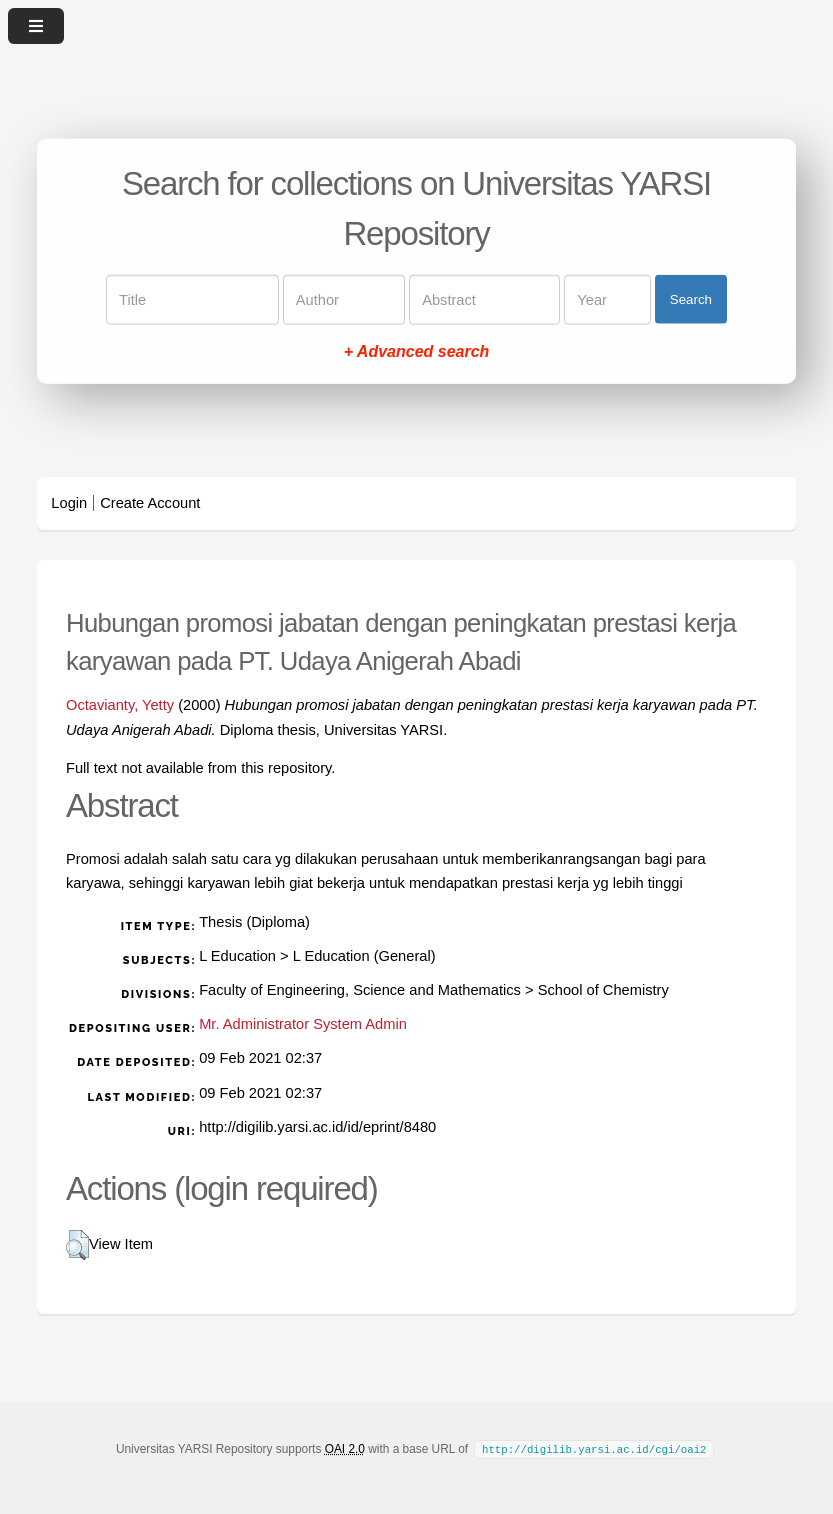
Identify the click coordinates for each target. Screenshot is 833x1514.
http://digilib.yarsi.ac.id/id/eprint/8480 (317, 1127)
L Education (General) (364, 956)
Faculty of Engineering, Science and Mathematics (360, 990)
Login (69, 503)
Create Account (150, 503)
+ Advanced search (417, 350)
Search (691, 299)
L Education (237, 956)
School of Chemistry (603, 990)
